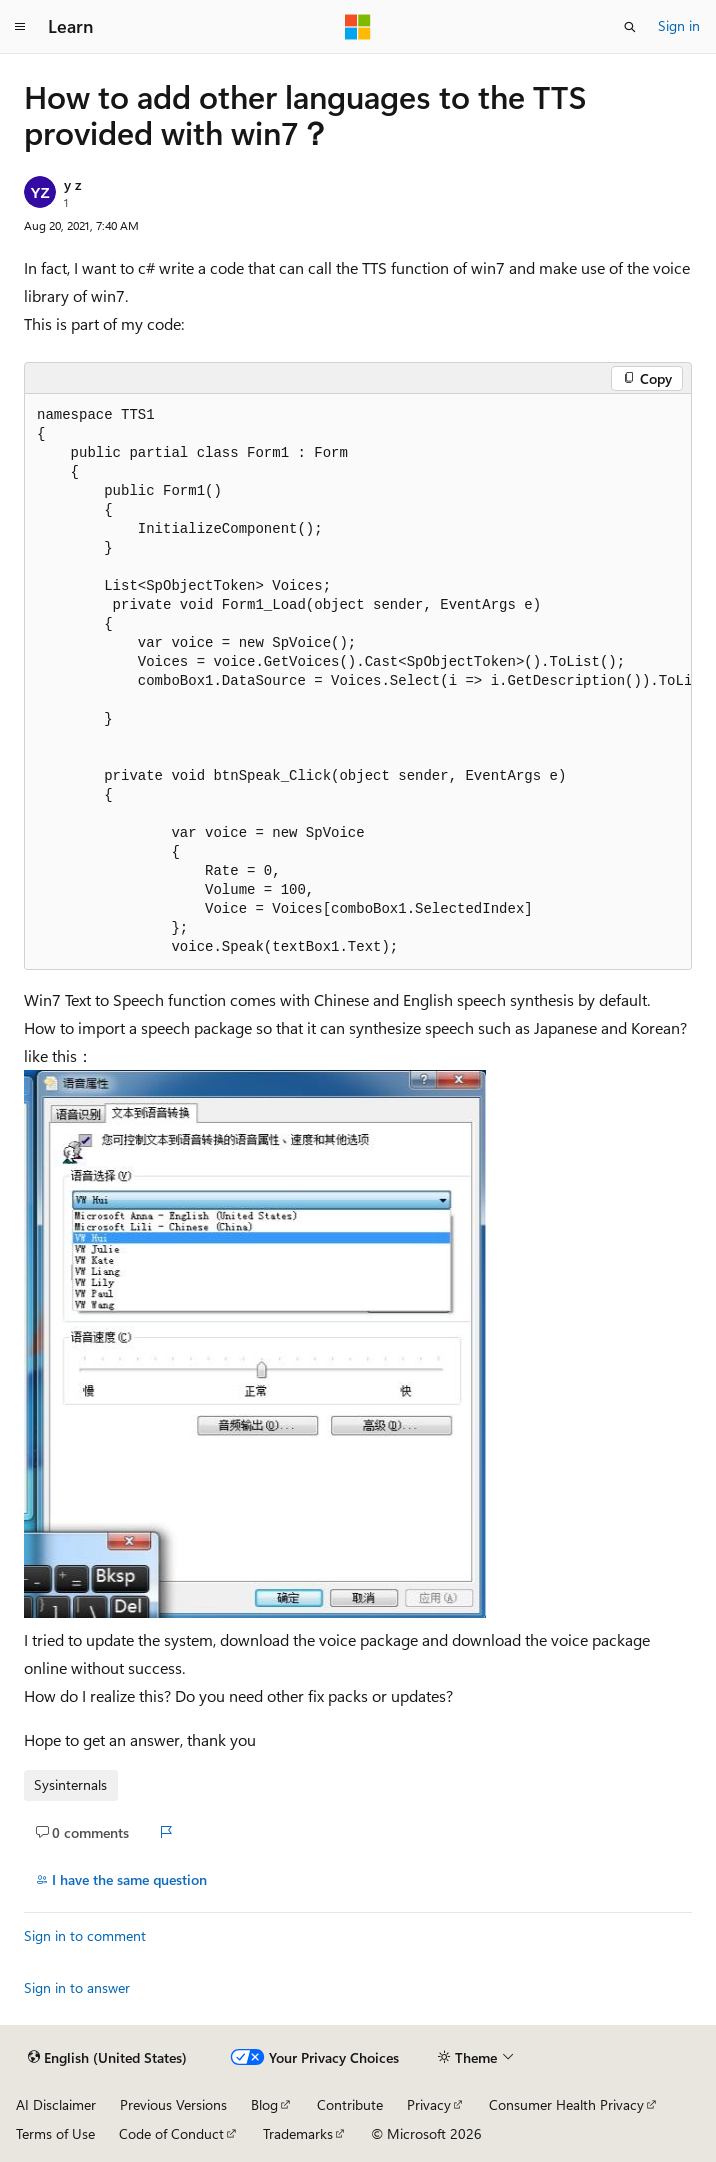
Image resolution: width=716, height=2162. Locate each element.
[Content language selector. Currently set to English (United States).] (107, 2058)
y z (72, 184)
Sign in (679, 25)
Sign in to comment (85, 1935)
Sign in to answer (77, 1987)
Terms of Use (55, 2133)
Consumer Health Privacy (566, 2104)
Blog (264, 2104)
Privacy (429, 2104)
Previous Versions (173, 2104)
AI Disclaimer (56, 2104)
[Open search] (630, 27)
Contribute (350, 2104)
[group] (358, 682)
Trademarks (298, 2133)
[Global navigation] (20, 27)
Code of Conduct (171, 2133)
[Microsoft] (358, 27)
